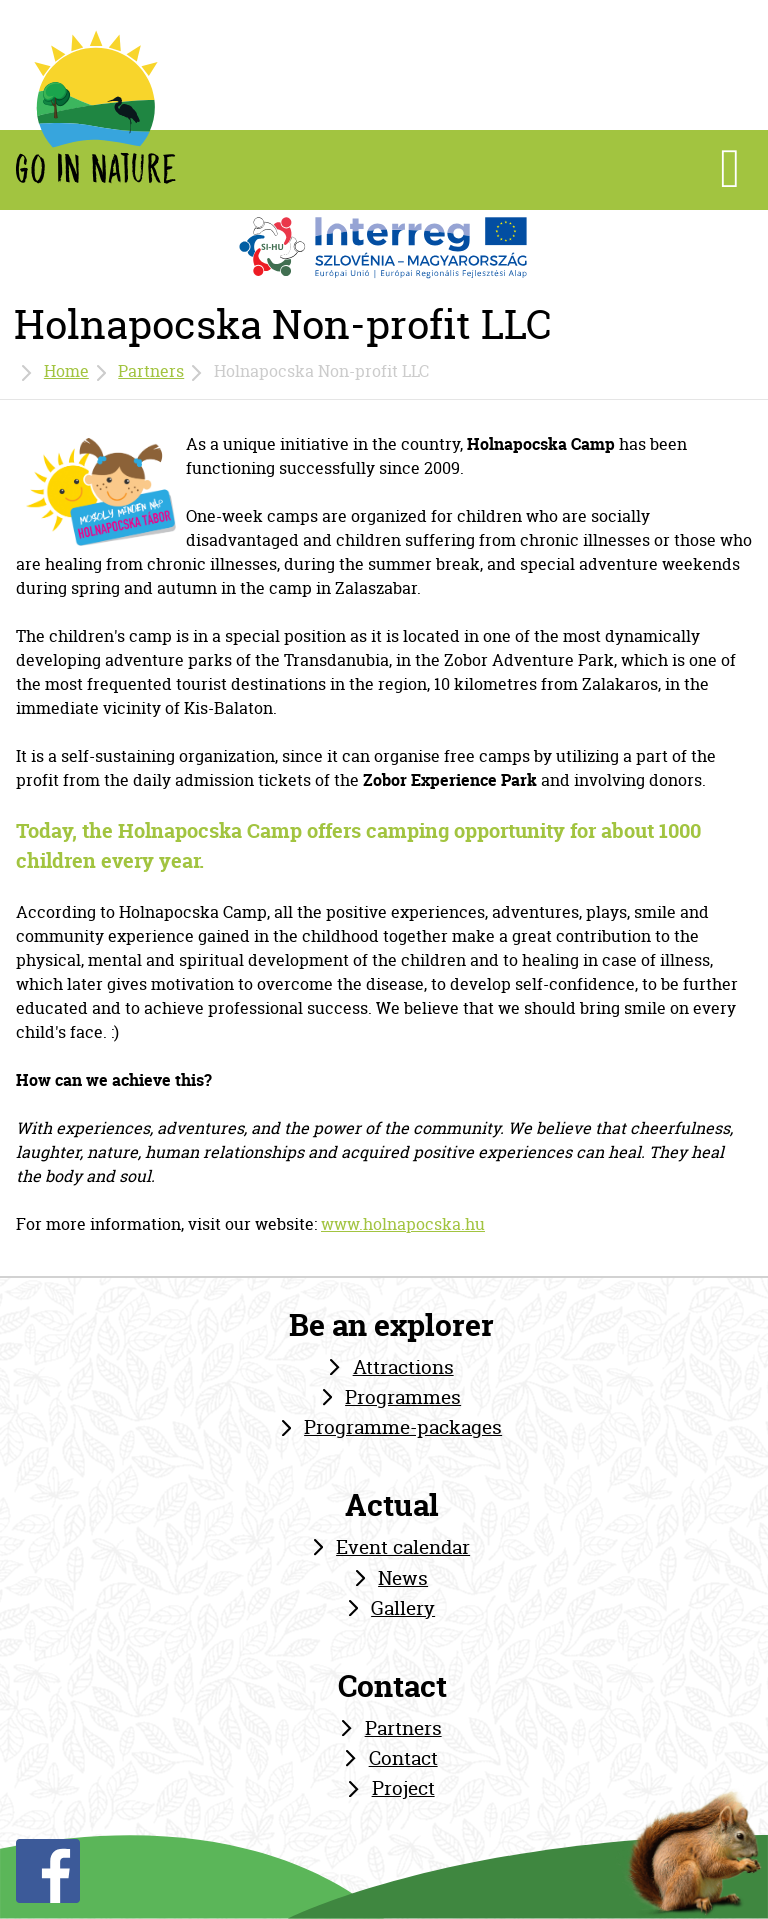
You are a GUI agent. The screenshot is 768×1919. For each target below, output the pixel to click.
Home (66, 371)
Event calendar (403, 1547)
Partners (151, 371)
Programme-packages (403, 1427)
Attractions (403, 1367)
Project (403, 1788)
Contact (403, 1758)
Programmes (403, 1397)
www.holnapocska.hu (403, 1224)
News (403, 1578)
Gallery (403, 1608)
